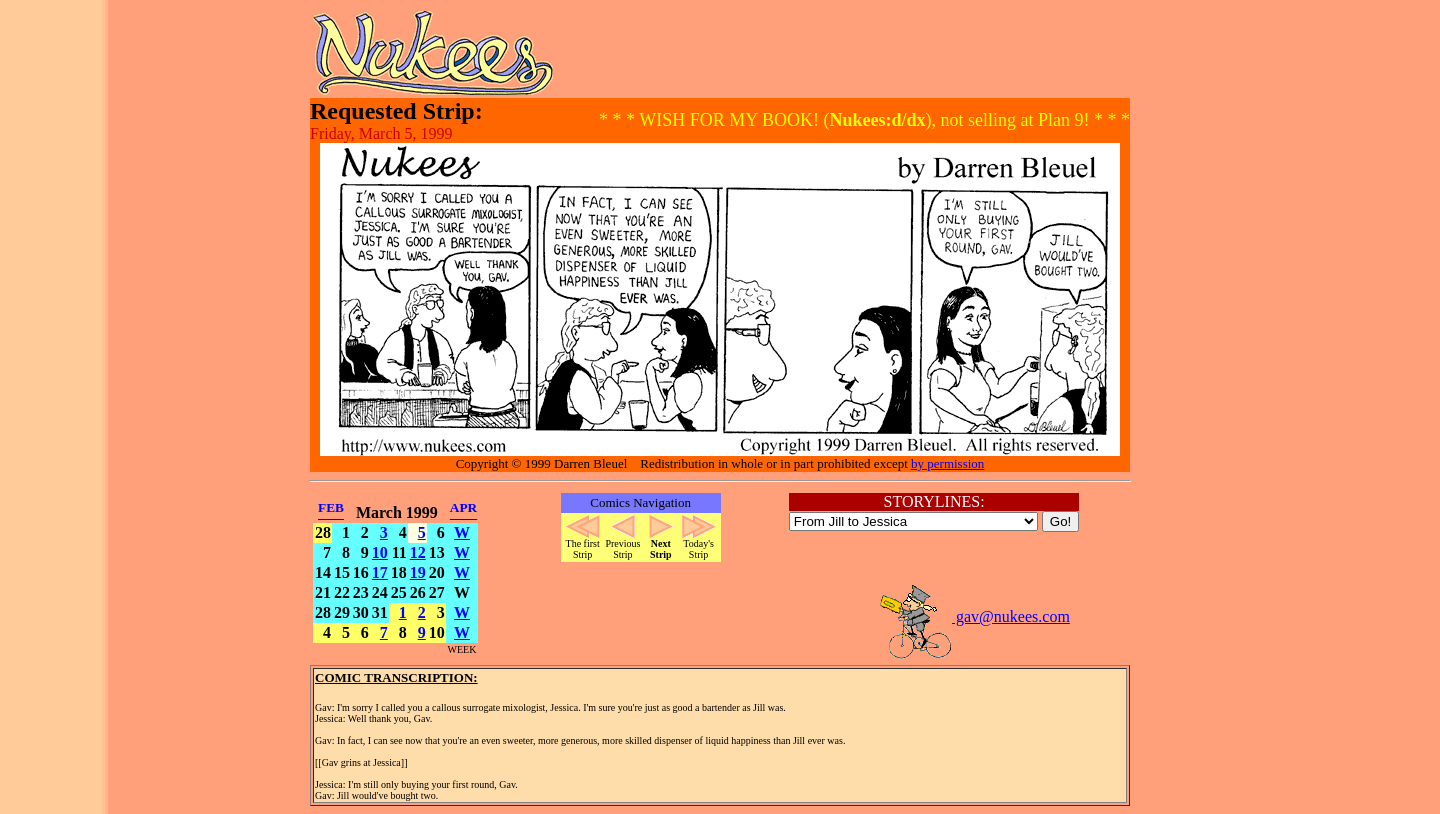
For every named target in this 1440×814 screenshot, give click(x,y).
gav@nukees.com (974, 616)
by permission (947, 463)
